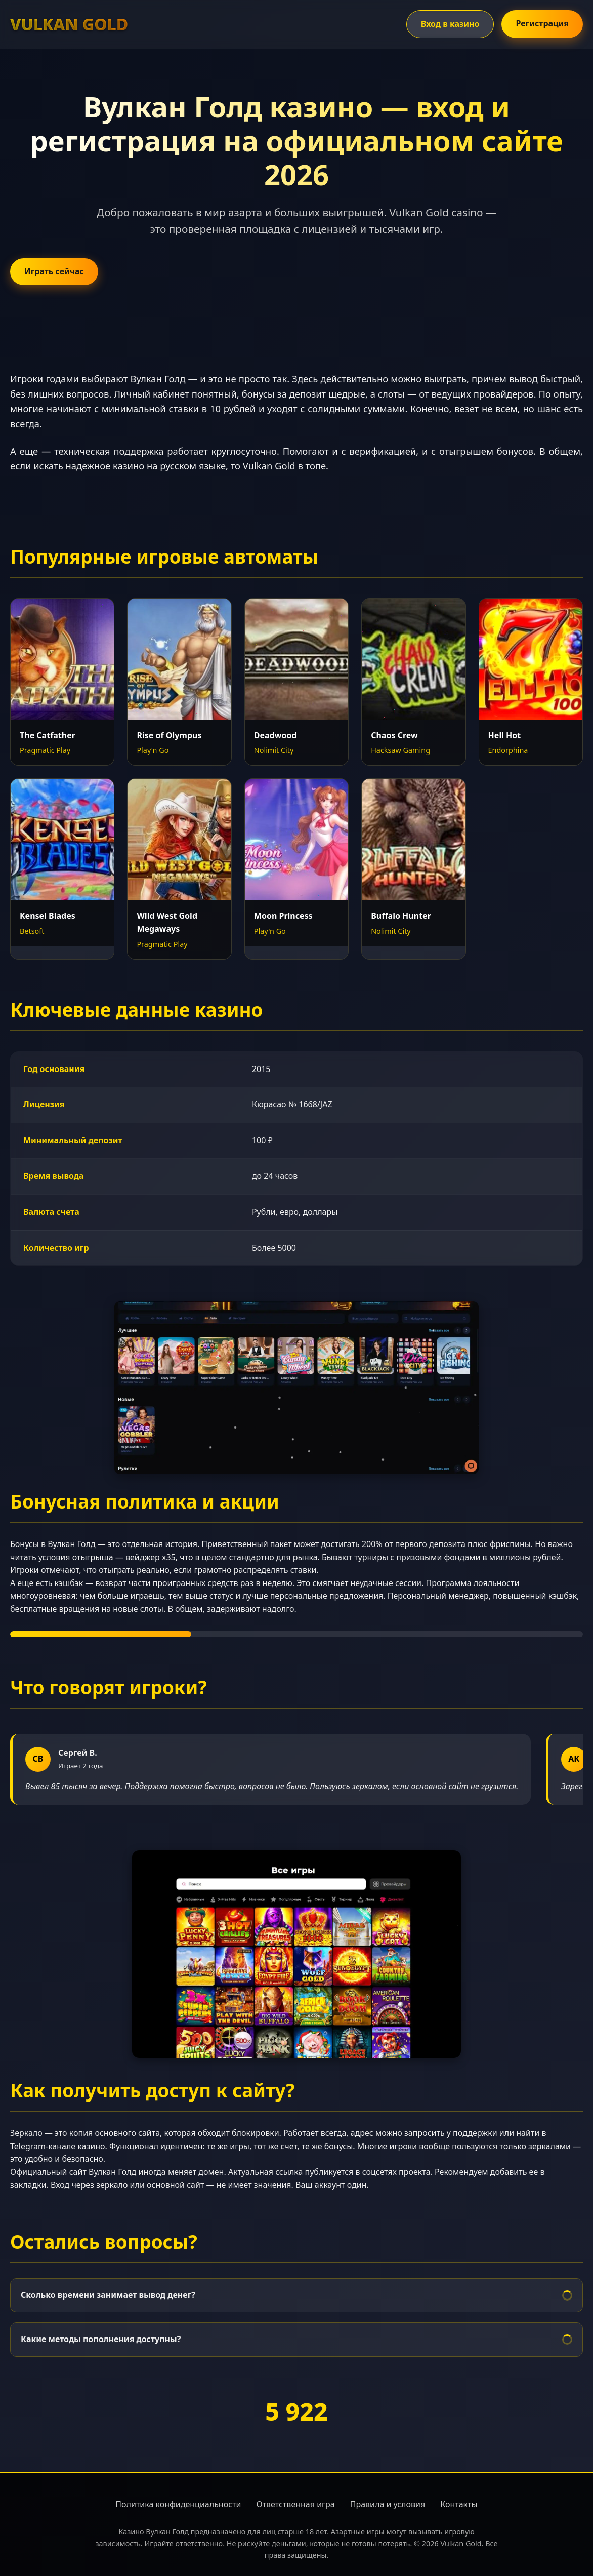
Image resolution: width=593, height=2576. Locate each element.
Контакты (458, 2504)
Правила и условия (388, 2504)
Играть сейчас (54, 271)
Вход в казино (450, 23)
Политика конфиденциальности (178, 2504)
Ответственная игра (295, 2504)
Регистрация (542, 23)
